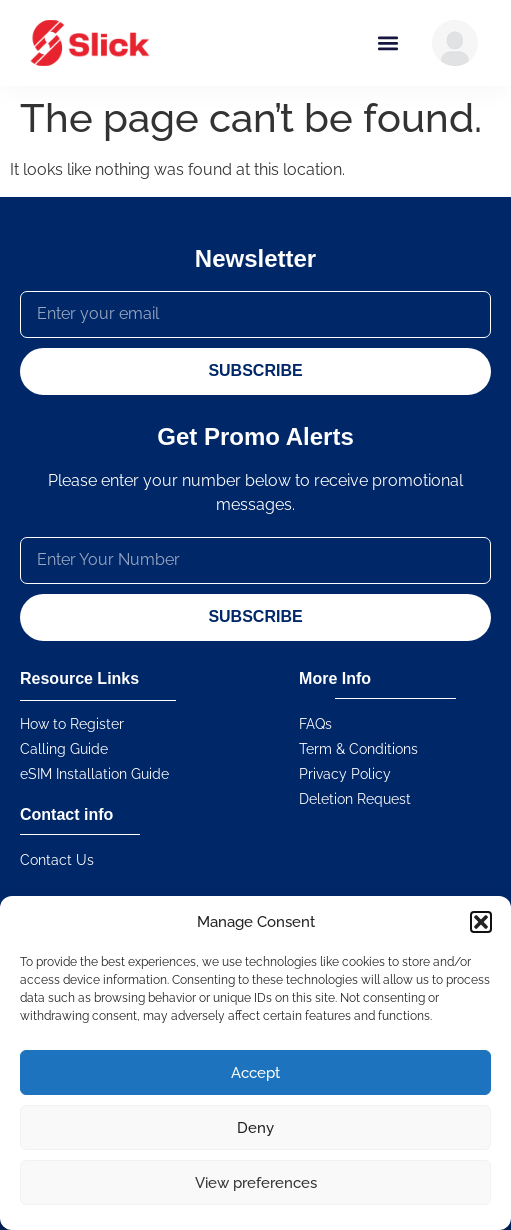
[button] (481, 922)
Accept (255, 1073)
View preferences (256, 1183)
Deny (255, 1128)
